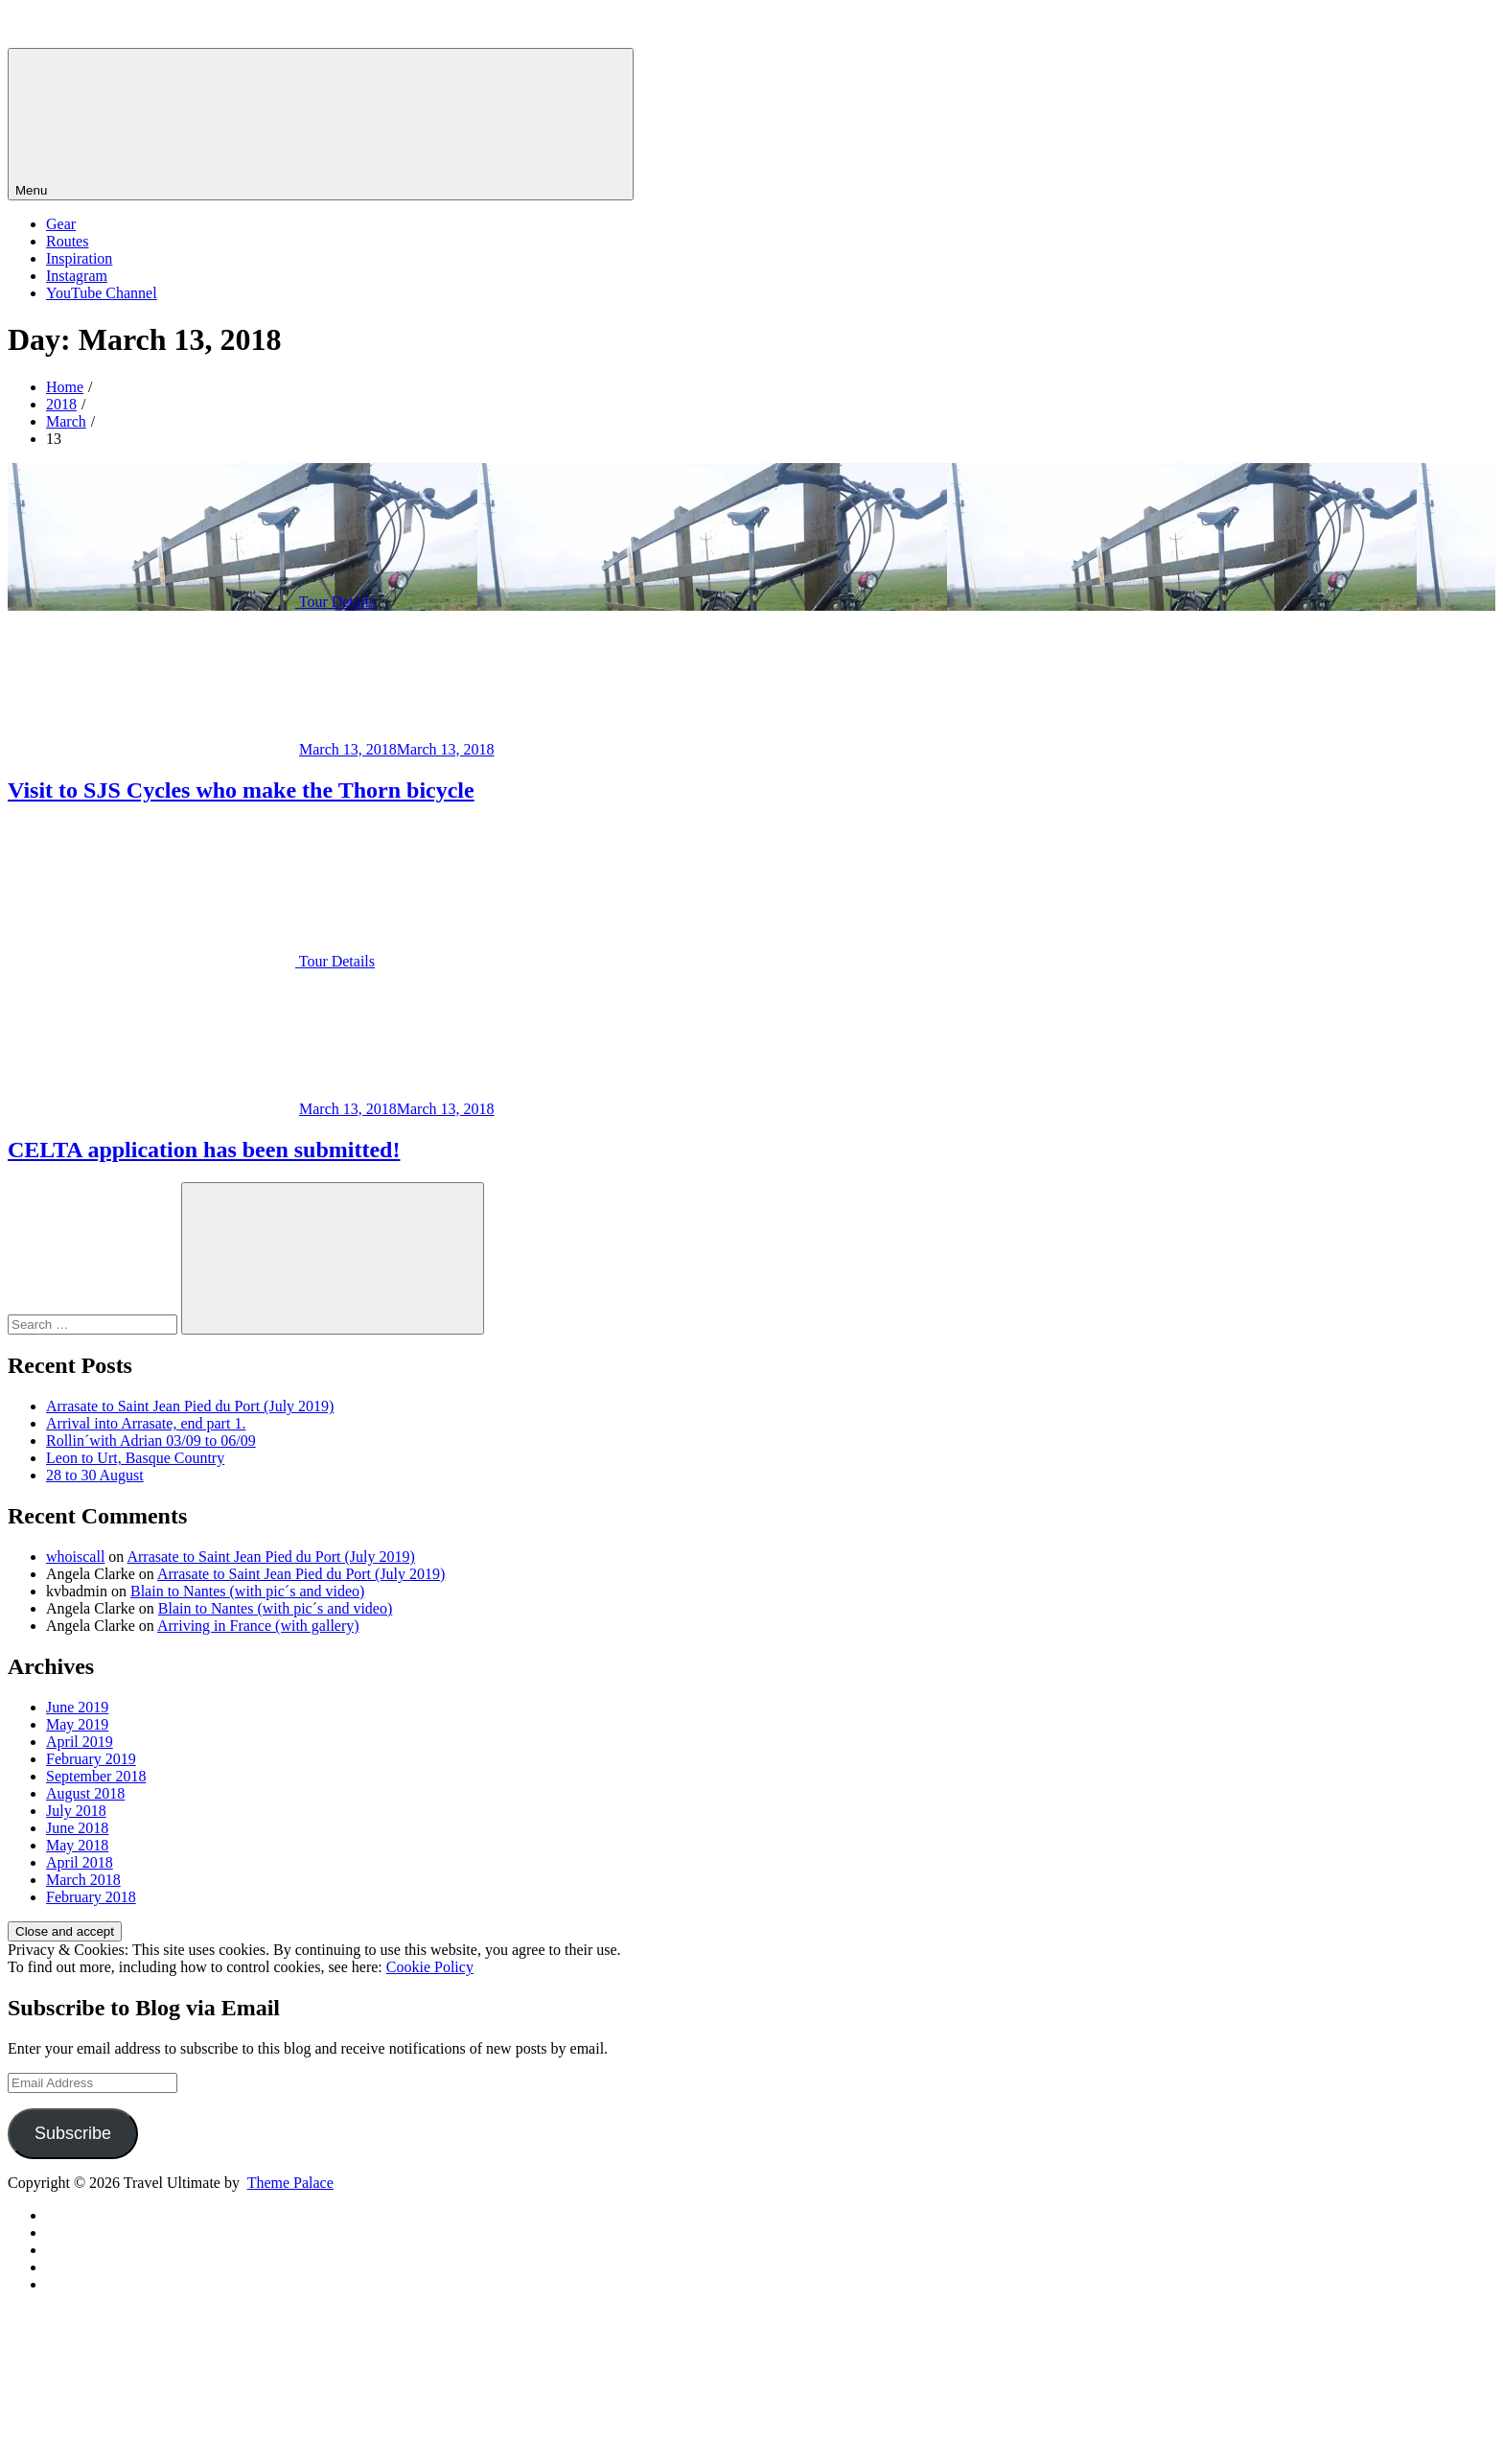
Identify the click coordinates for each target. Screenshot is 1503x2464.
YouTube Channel (101, 293)
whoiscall (75, 1556)
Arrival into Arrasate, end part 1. (145, 1423)
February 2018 (91, 1897)
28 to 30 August (95, 1475)
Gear (61, 224)
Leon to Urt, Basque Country (135, 1458)
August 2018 (85, 1793)
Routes (67, 241)
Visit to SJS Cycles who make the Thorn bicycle (241, 790)
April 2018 (79, 1862)
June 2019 (77, 1707)
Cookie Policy (430, 1967)
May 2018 (77, 1845)
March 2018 (83, 1879)
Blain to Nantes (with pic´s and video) (247, 1591)
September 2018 (96, 1776)
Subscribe (73, 2133)
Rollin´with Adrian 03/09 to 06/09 (151, 1440)
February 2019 (91, 1759)
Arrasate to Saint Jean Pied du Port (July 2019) (190, 1406)
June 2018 (77, 1828)
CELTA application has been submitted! (204, 1149)
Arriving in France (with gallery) (258, 1625)
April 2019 (79, 1741)
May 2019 (77, 1724)
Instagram (76, 275)
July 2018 (76, 1810)
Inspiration (79, 258)
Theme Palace (290, 2182)
